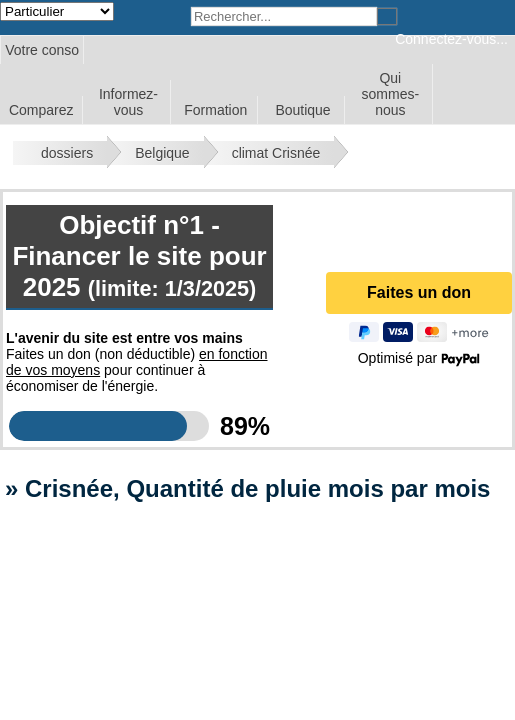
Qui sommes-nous (391, 94)
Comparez (41, 110)
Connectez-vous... (451, 39)
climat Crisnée (276, 153)
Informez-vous (128, 102)
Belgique (162, 153)
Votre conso (42, 50)
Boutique (302, 110)
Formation (215, 110)
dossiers (67, 153)
